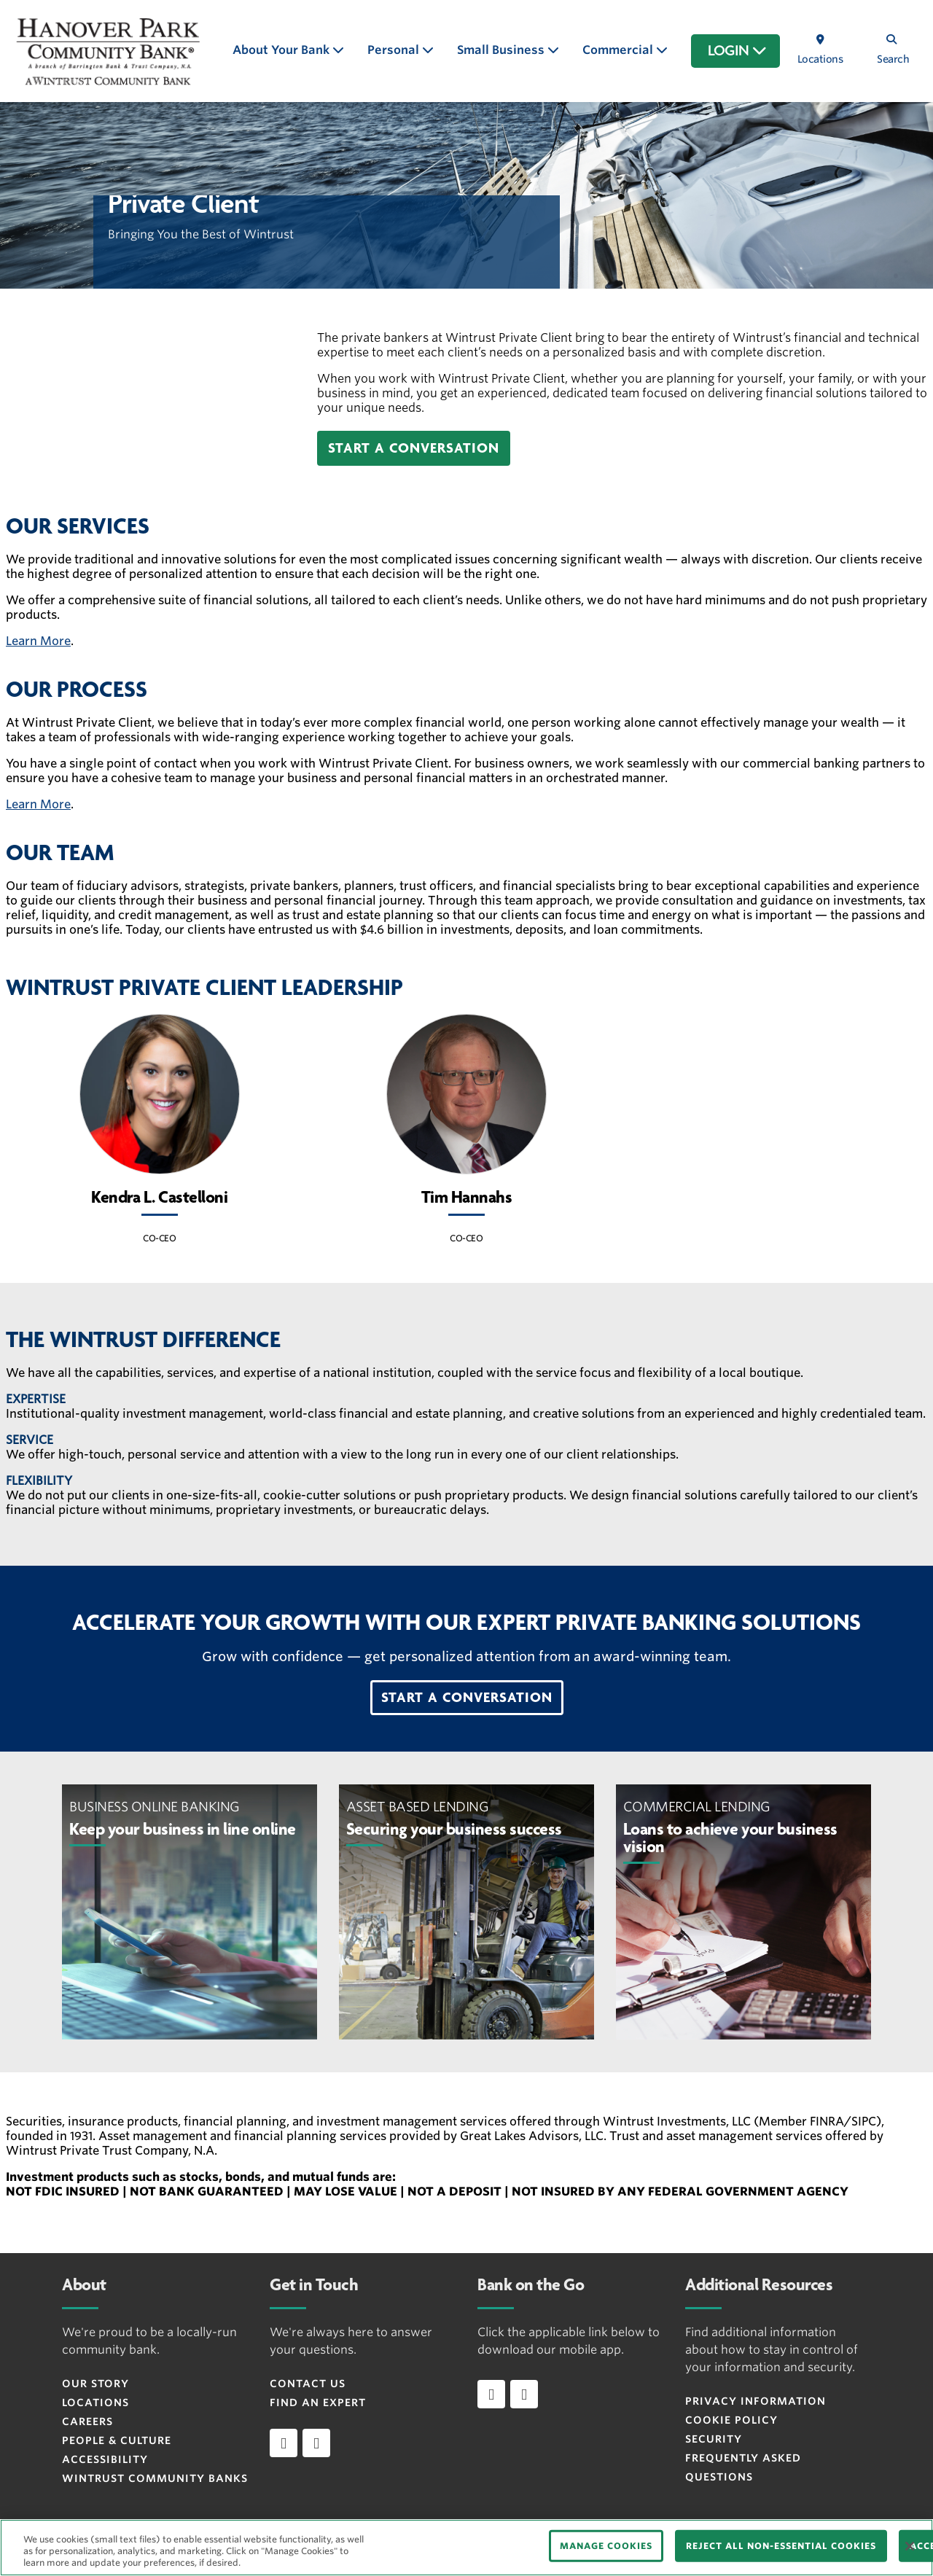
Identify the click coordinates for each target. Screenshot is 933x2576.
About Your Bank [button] (282, 50)
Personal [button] (394, 50)
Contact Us (308, 2383)
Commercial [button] (619, 50)
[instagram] (316, 2442)
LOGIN (737, 51)
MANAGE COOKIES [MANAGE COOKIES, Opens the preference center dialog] (606, 2545)
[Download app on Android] (524, 2394)
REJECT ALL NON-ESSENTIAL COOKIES (781, 2545)
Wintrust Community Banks (155, 2478)
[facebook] (283, 2442)
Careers (87, 2421)
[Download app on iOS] (491, 2394)
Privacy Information (755, 2401)
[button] (413, 448)
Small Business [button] (502, 50)
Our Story (95, 2383)
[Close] (910, 2546)
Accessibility (105, 2459)
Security (713, 2439)
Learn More (38, 641)
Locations (95, 2402)
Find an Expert (318, 2402)
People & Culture (116, 2440)
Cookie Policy (731, 2420)
